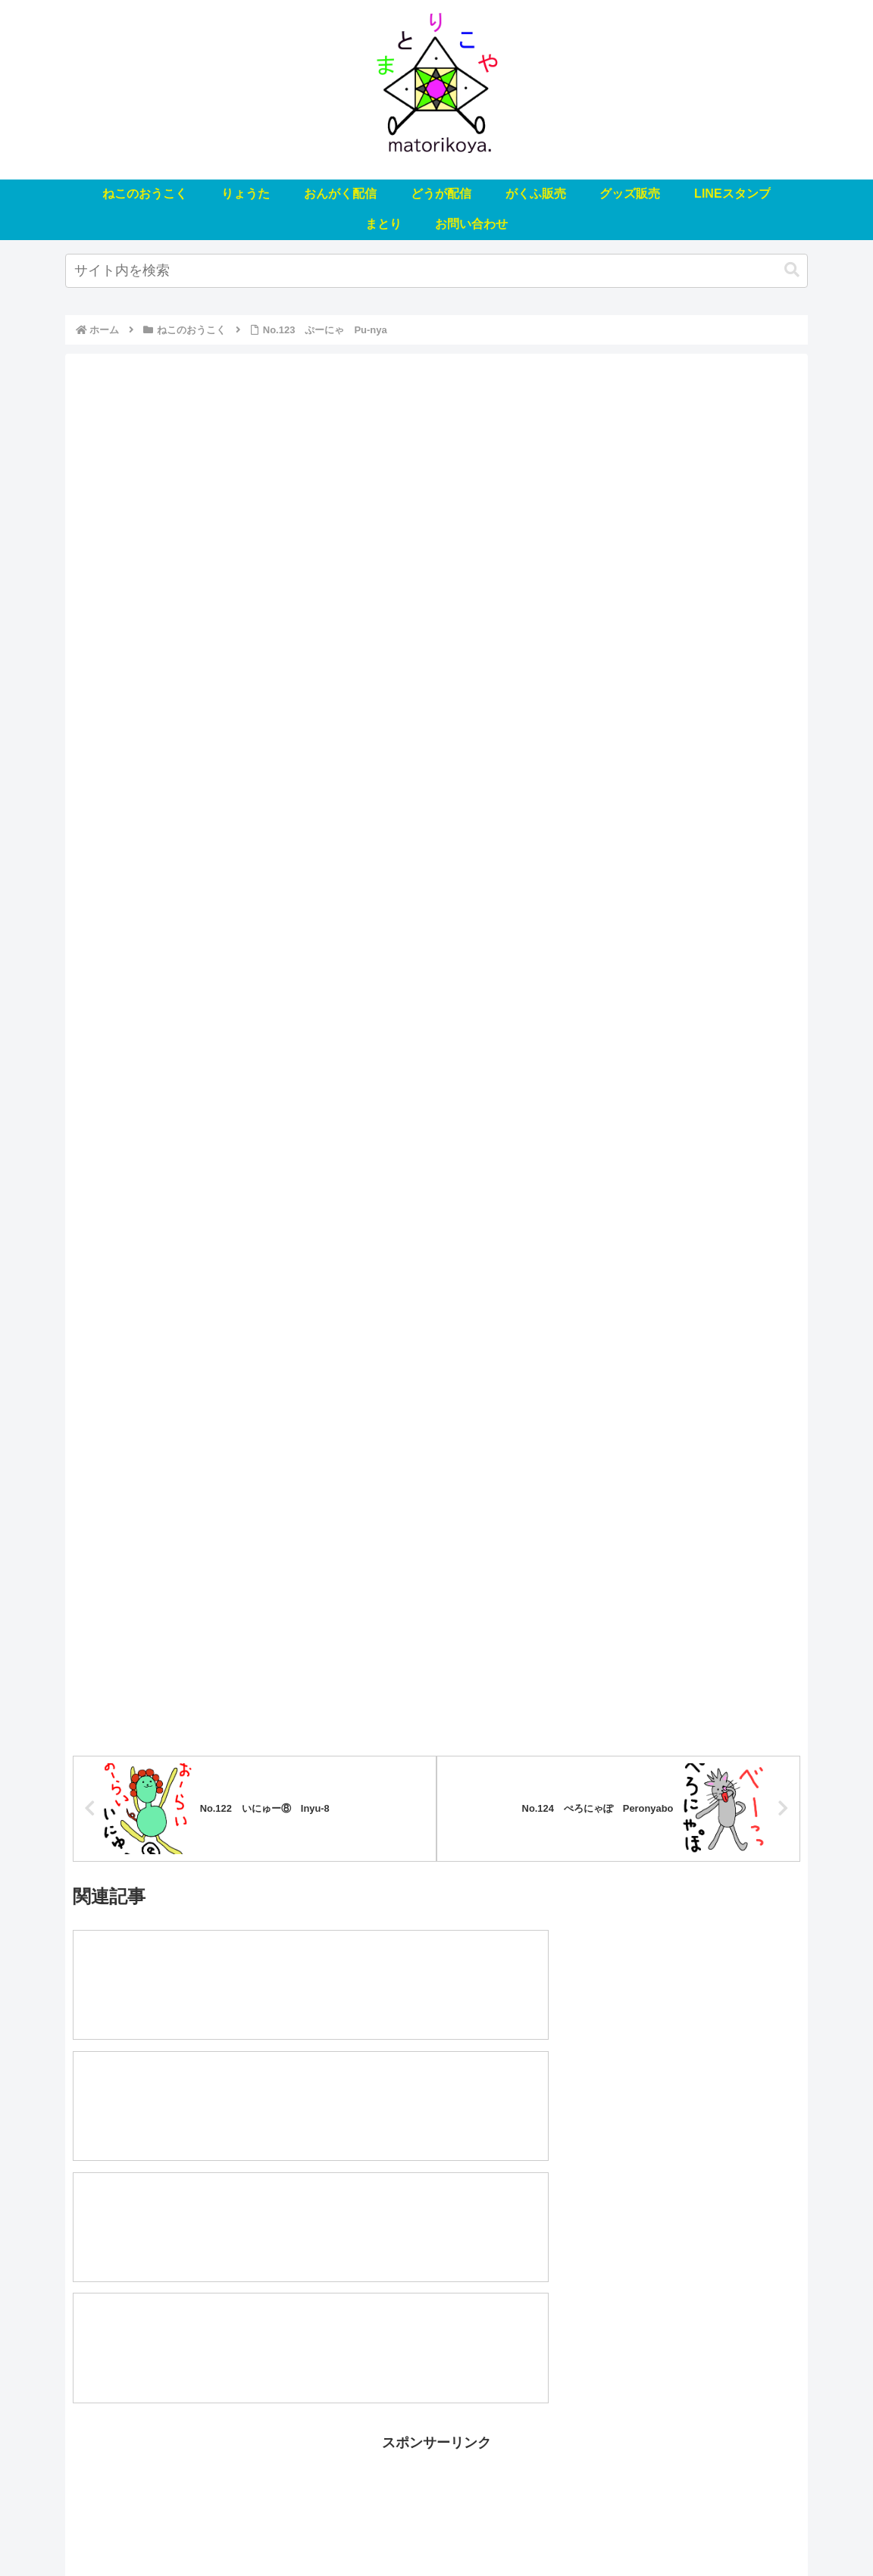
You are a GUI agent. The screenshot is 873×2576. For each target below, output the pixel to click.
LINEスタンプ (590, 2528)
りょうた (233, 2528)
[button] (792, 270)
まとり (655, 2528)
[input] (436, 271)
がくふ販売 (445, 2528)
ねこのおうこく (159, 2528)
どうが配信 (376, 2528)
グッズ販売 (514, 2528)
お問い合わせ (719, 2528)
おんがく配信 (302, 2528)
